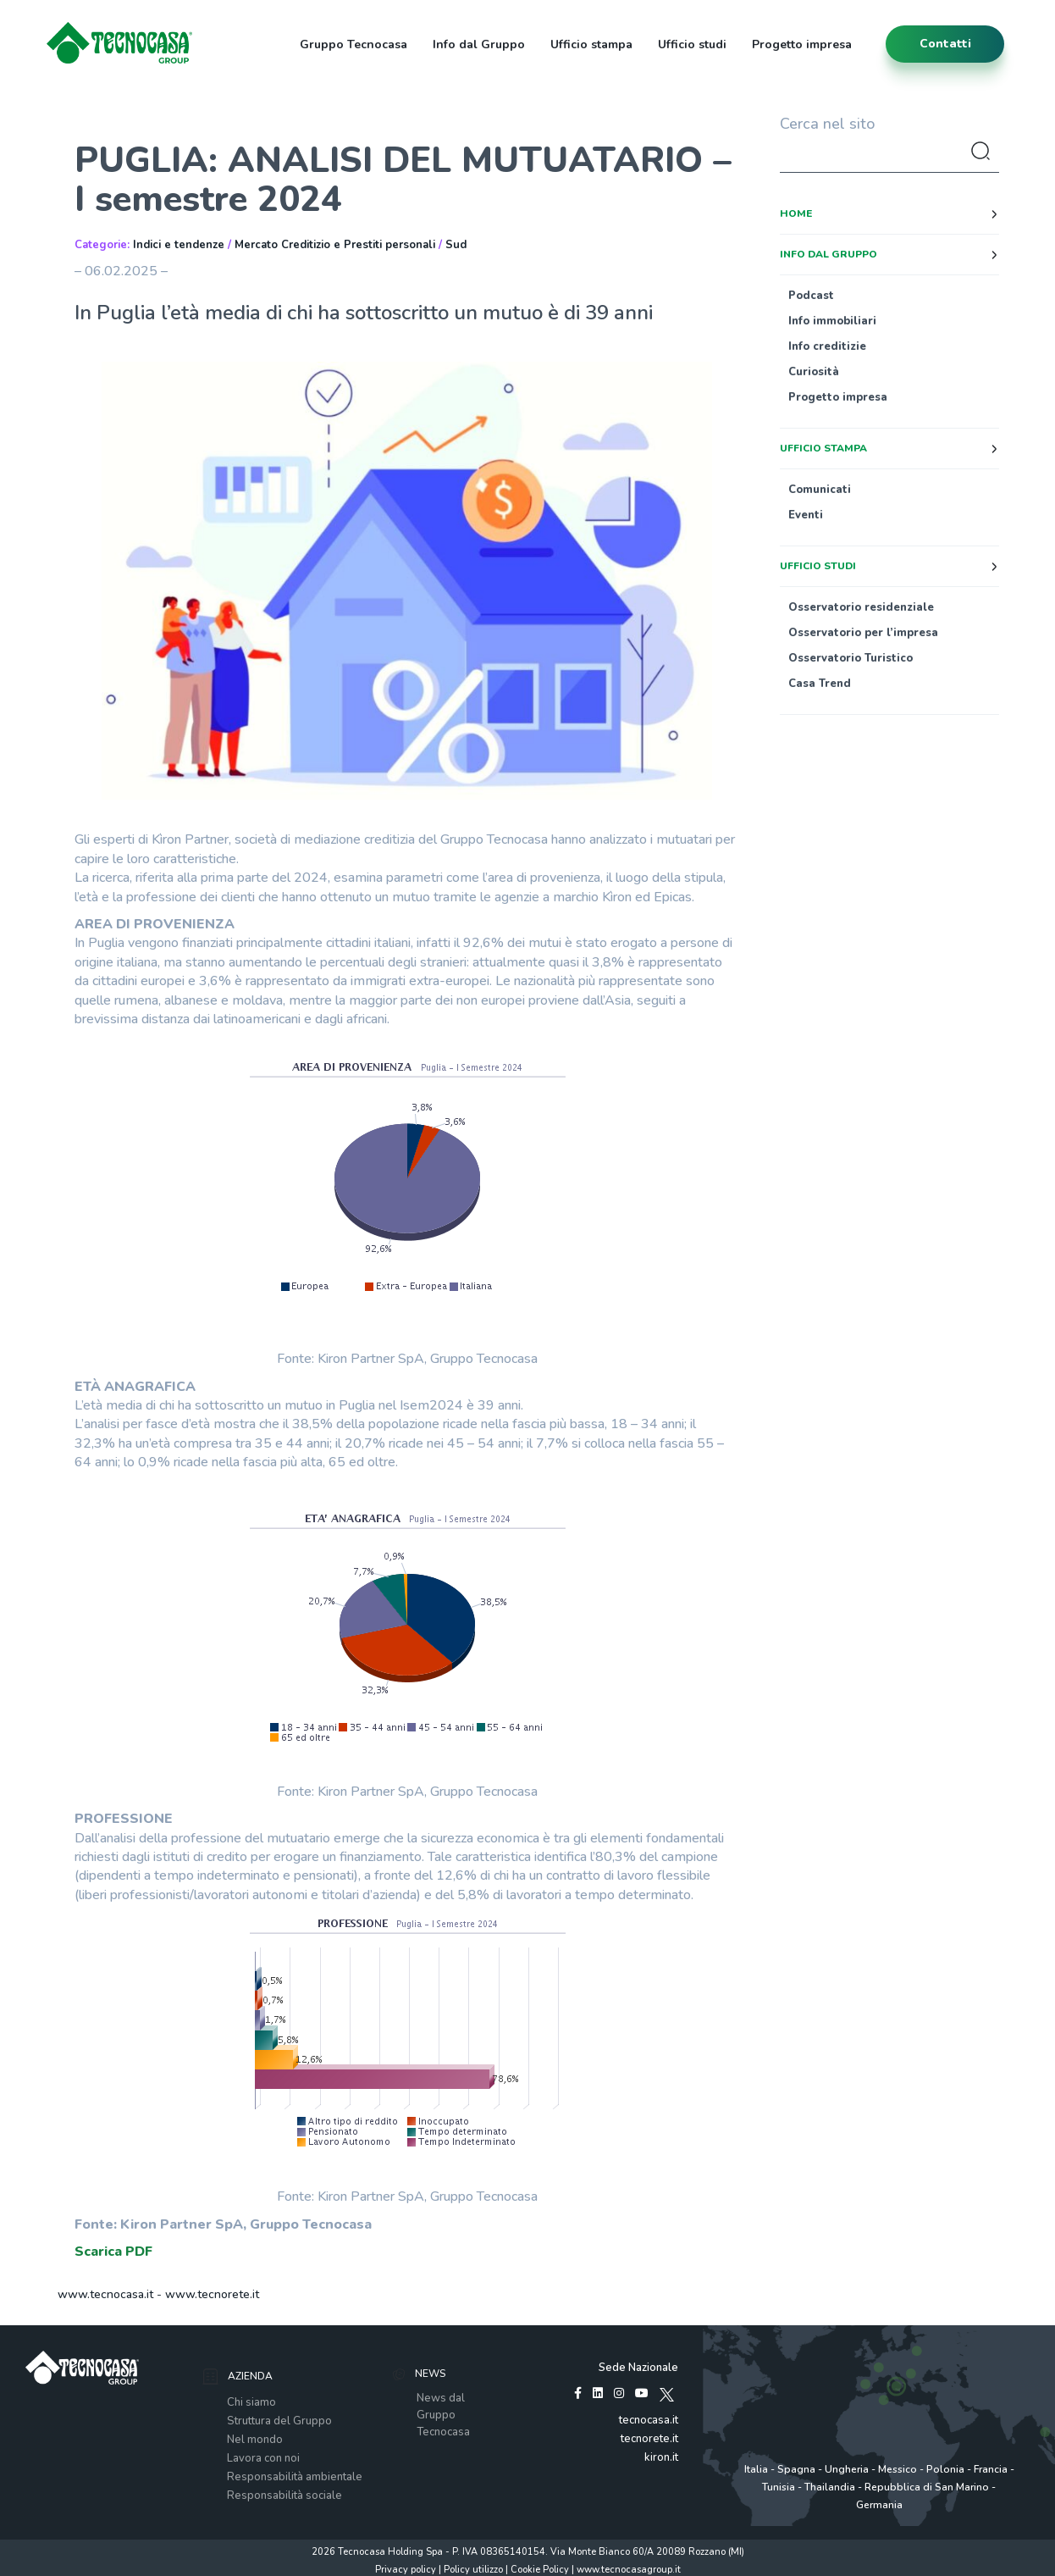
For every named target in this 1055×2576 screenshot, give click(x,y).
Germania (879, 2505)
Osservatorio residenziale (861, 607)
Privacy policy (405, 2569)
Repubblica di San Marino (926, 2487)
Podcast (811, 295)
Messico (897, 2469)
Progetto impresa (802, 44)
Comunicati (819, 489)
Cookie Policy (540, 2569)
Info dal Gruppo (479, 44)
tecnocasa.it (648, 2420)
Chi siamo (251, 2402)
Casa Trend (819, 683)
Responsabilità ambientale (294, 2477)
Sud (456, 244)
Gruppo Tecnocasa (353, 44)
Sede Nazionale (638, 2367)
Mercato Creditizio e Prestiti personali (335, 244)
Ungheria (847, 2469)
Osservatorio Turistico (850, 658)
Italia (756, 2469)
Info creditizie (827, 346)
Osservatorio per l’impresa (863, 632)
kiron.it (661, 2457)
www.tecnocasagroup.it (629, 2569)
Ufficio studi (692, 44)
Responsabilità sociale (284, 2495)
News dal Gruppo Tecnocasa (443, 2415)
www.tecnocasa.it (105, 2294)
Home (796, 213)
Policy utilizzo (473, 2569)
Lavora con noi (263, 2458)
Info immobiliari (832, 321)
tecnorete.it (649, 2438)
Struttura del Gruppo (279, 2421)
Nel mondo (255, 2439)
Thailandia (829, 2487)
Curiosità (813, 371)
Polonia (945, 2469)
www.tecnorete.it (212, 2294)
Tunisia (778, 2487)
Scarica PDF (113, 2251)
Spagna (796, 2469)
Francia (991, 2469)
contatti (945, 44)
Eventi (805, 515)
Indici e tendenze (178, 244)
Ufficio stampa (591, 44)
